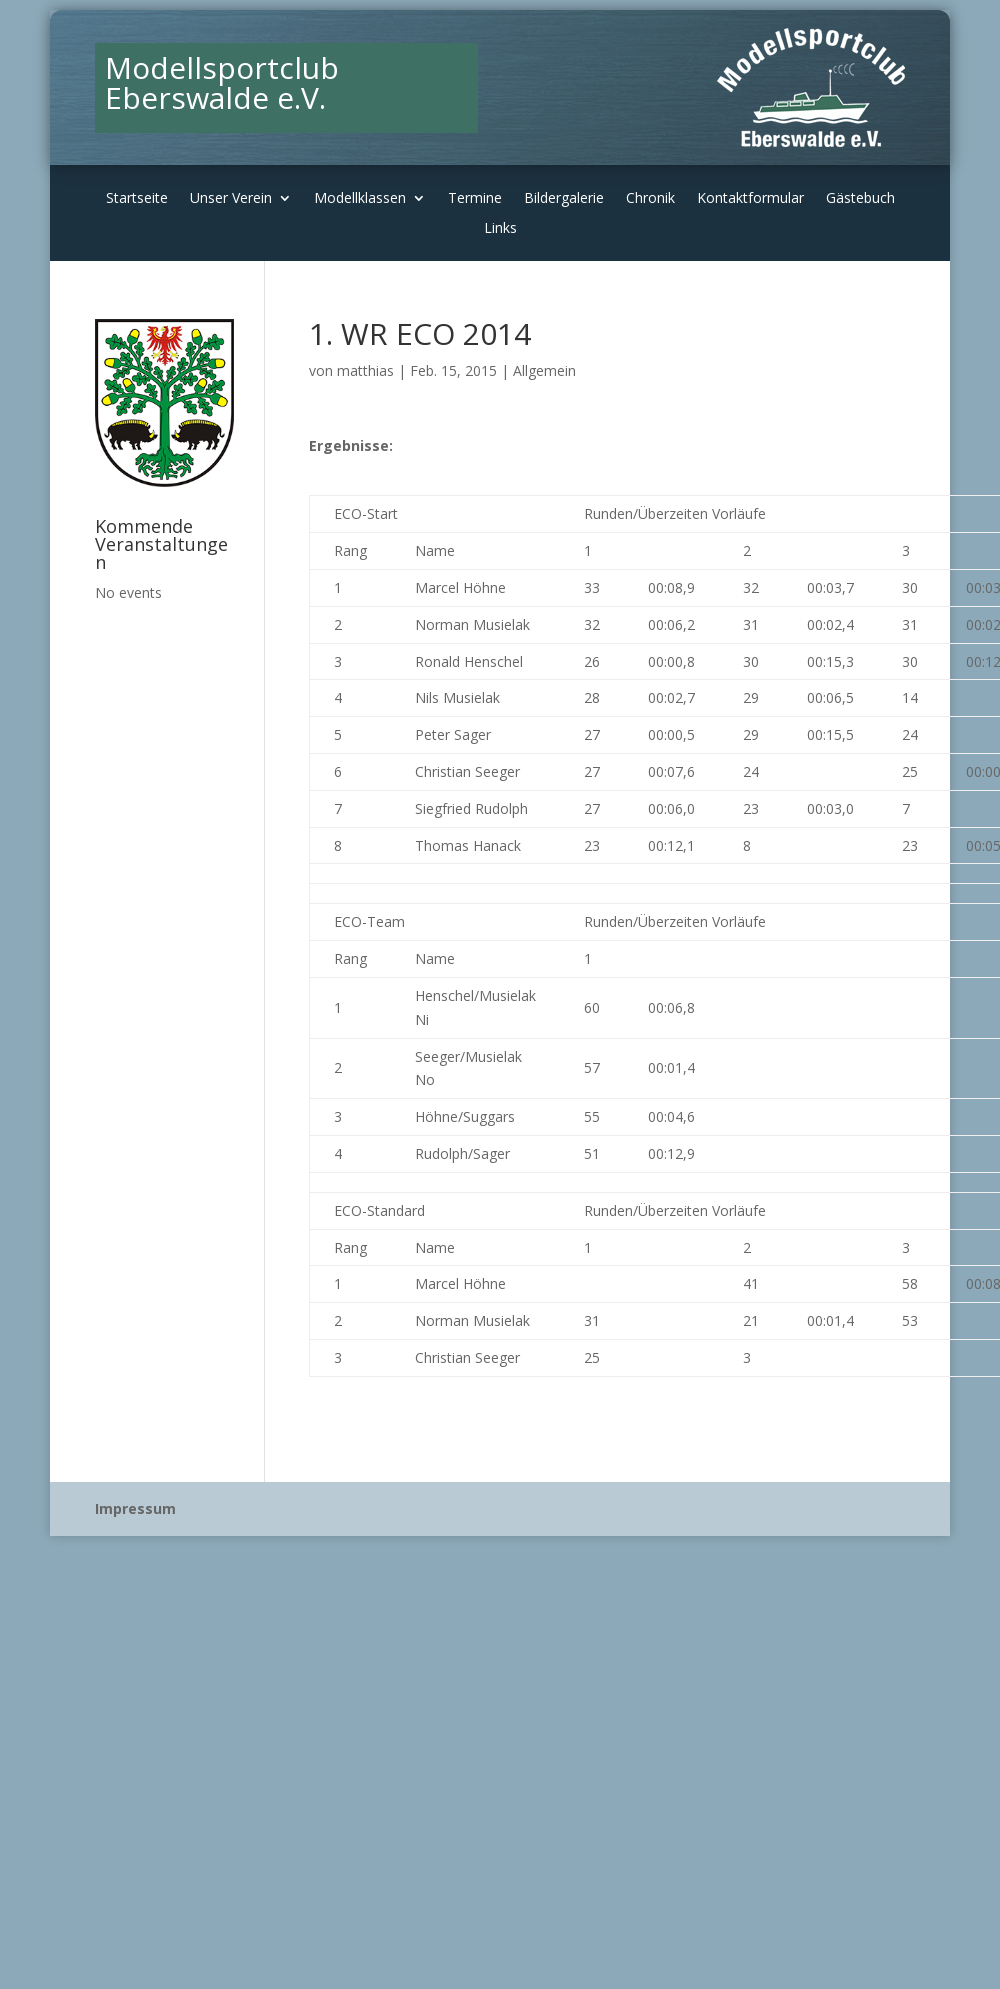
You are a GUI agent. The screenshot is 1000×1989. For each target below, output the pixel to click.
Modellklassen (360, 199)
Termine (475, 199)
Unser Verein (231, 199)
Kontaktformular (750, 199)
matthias (365, 370)
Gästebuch (860, 199)
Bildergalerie (564, 199)
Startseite (137, 199)
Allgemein (544, 370)
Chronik (650, 199)
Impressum (135, 1508)
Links (500, 229)
